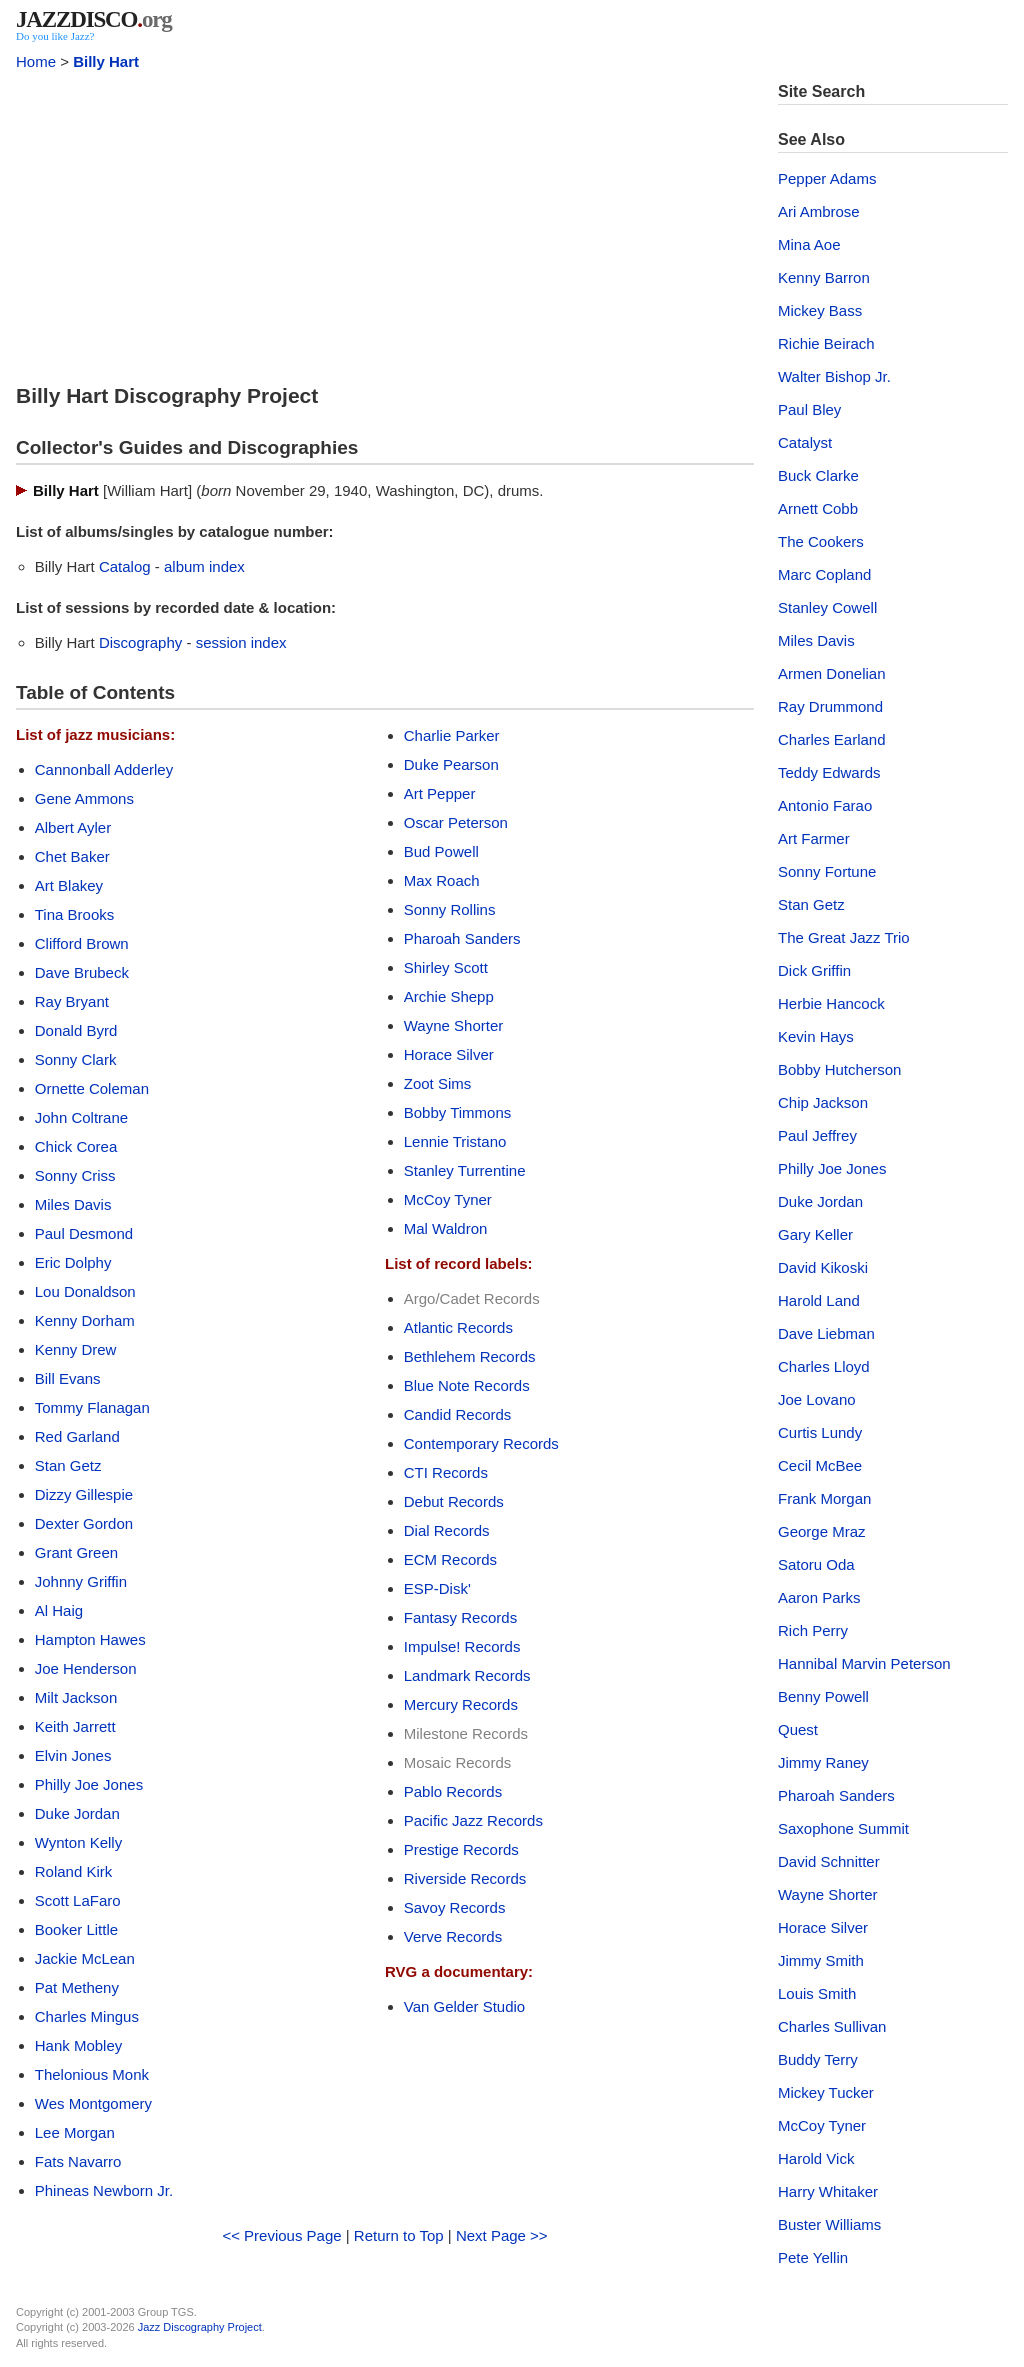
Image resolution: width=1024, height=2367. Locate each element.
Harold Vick (816, 2158)
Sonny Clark (76, 1059)
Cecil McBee (820, 1465)
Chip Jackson (823, 1102)
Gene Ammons (84, 798)
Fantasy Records (460, 1617)
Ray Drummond (830, 706)
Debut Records (454, 1501)
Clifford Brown (82, 943)
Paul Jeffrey (817, 1135)
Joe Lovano (817, 1399)
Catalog (125, 566)
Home (36, 61)
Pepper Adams (827, 178)
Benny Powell (823, 1696)
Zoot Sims (438, 1083)
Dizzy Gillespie (84, 1494)
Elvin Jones (73, 1755)
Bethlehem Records (470, 1356)
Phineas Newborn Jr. (104, 2190)
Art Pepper (440, 793)
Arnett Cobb (818, 508)
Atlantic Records (458, 1327)
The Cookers (821, 541)
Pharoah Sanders (462, 938)
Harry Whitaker (828, 2191)
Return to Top (399, 2235)
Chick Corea (76, 1146)
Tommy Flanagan (92, 1407)
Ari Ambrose (819, 211)
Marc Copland (824, 574)
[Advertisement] (385, 222)
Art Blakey (69, 885)
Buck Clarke (818, 475)
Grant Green (76, 1552)
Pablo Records (453, 1791)
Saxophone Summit (843, 1828)
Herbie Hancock (831, 1003)
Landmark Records (467, 1675)
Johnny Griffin (81, 1581)
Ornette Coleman (92, 1088)
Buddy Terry (818, 2059)
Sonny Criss (75, 1175)
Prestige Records (461, 1849)
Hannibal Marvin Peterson (864, 1663)
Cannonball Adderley (104, 769)
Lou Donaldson (85, 1291)
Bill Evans (68, 1378)
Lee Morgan (75, 2132)
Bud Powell (441, 851)
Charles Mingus (87, 2016)
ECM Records (450, 1559)
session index (241, 642)
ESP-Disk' (437, 1588)
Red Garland (77, 1436)
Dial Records (447, 1530)
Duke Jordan (77, 1813)
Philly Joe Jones (89, 1784)
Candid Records (458, 1414)
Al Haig (59, 1610)
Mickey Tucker (826, 2092)
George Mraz (822, 1531)
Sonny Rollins (450, 909)
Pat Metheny (77, 1987)
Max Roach (442, 880)
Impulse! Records (462, 1646)
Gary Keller (815, 1234)
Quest (798, 1729)
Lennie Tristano (455, 1141)
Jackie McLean (85, 1958)
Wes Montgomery (93, 2103)
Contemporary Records (481, 1443)
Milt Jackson (76, 1697)
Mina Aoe (809, 244)
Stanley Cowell (827, 607)
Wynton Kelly (78, 1842)
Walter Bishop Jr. (834, 376)
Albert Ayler (73, 827)
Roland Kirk (74, 1871)
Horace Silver (449, 1054)
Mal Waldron (446, 1228)
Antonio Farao (825, 805)
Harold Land (819, 1300)
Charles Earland (832, 739)
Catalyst (805, 442)
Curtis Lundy (820, 1432)
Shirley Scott (446, 967)
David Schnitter (829, 1861)
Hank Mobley (79, 2045)
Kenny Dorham (85, 1320)
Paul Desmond (84, 1233)
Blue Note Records (467, 1385)
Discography (140, 642)
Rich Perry (813, 1630)
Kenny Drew (76, 1349)
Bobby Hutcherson (839, 1069)
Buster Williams (829, 2224)
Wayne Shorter (454, 1025)
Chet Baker (72, 856)
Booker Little (76, 1929)
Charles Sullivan (832, 2026)
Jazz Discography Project (200, 2327)
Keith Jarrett (75, 1726)
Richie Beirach (826, 343)
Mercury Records (461, 1704)
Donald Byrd (76, 1030)
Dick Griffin (814, 970)
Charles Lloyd (824, 1366)
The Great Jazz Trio (844, 937)
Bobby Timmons (458, 1112)
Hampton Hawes (90, 1639)
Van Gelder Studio (464, 2006)
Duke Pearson (451, 764)
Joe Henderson (86, 1668)
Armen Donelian (832, 673)
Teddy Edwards (829, 772)
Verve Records (453, 1936)
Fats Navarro (78, 2161)
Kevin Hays (816, 1036)
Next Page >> (502, 2235)
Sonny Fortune (827, 871)
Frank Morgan (824, 1498)
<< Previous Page (281, 2235)
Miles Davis (73, 1204)
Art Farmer (814, 838)
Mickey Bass (820, 310)
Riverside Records (465, 1878)
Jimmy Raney (823, 1762)
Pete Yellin (813, 2257)
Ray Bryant (72, 1001)
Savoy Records (455, 1907)
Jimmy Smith (821, 1960)
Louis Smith (817, 1993)
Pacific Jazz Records (473, 1820)
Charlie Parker (452, 735)
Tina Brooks (74, 914)
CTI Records (446, 1472)
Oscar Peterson (456, 822)
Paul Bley (809, 409)
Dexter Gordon (84, 1523)
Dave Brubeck (82, 972)
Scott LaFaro (78, 1900)
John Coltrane (81, 1117)
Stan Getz (68, 1465)
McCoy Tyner (448, 1199)
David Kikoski (823, 1267)
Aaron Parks (819, 1597)
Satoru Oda (816, 1564)
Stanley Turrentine (465, 1170)
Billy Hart (106, 61)
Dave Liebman (826, 1333)
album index (204, 566)
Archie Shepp (449, 996)
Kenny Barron (824, 277)
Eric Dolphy (73, 1262)
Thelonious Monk (92, 2074)
